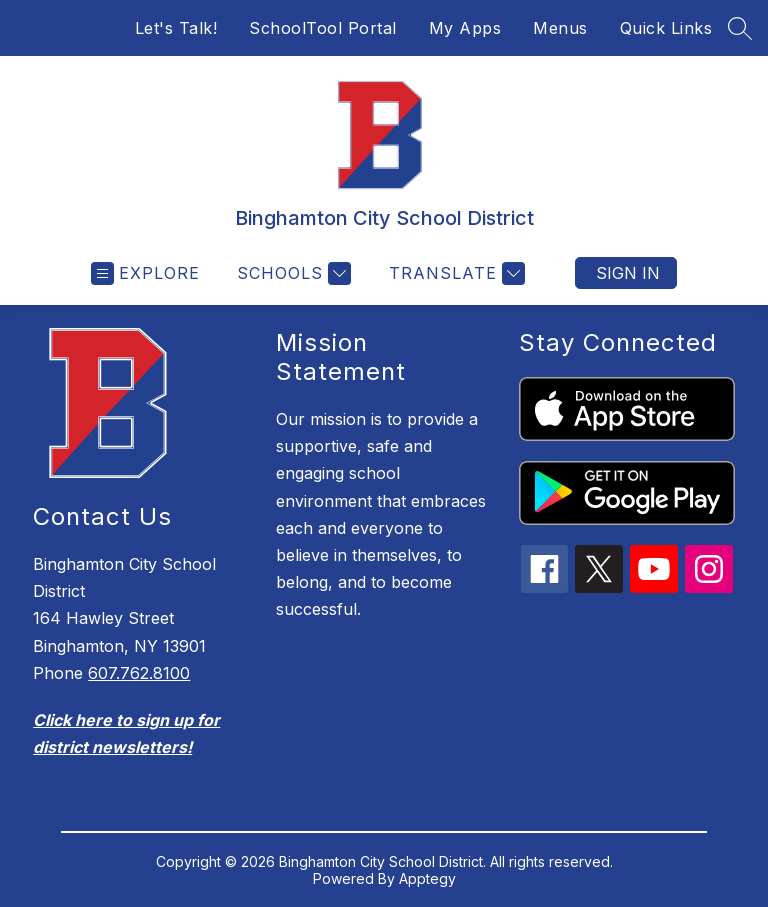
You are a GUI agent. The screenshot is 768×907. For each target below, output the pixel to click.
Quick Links (666, 28)
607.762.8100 (139, 673)
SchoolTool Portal (323, 28)
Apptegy (427, 878)
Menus (560, 28)
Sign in (628, 273)
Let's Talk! (176, 28)
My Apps (465, 28)
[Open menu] (145, 273)
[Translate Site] (454, 273)
